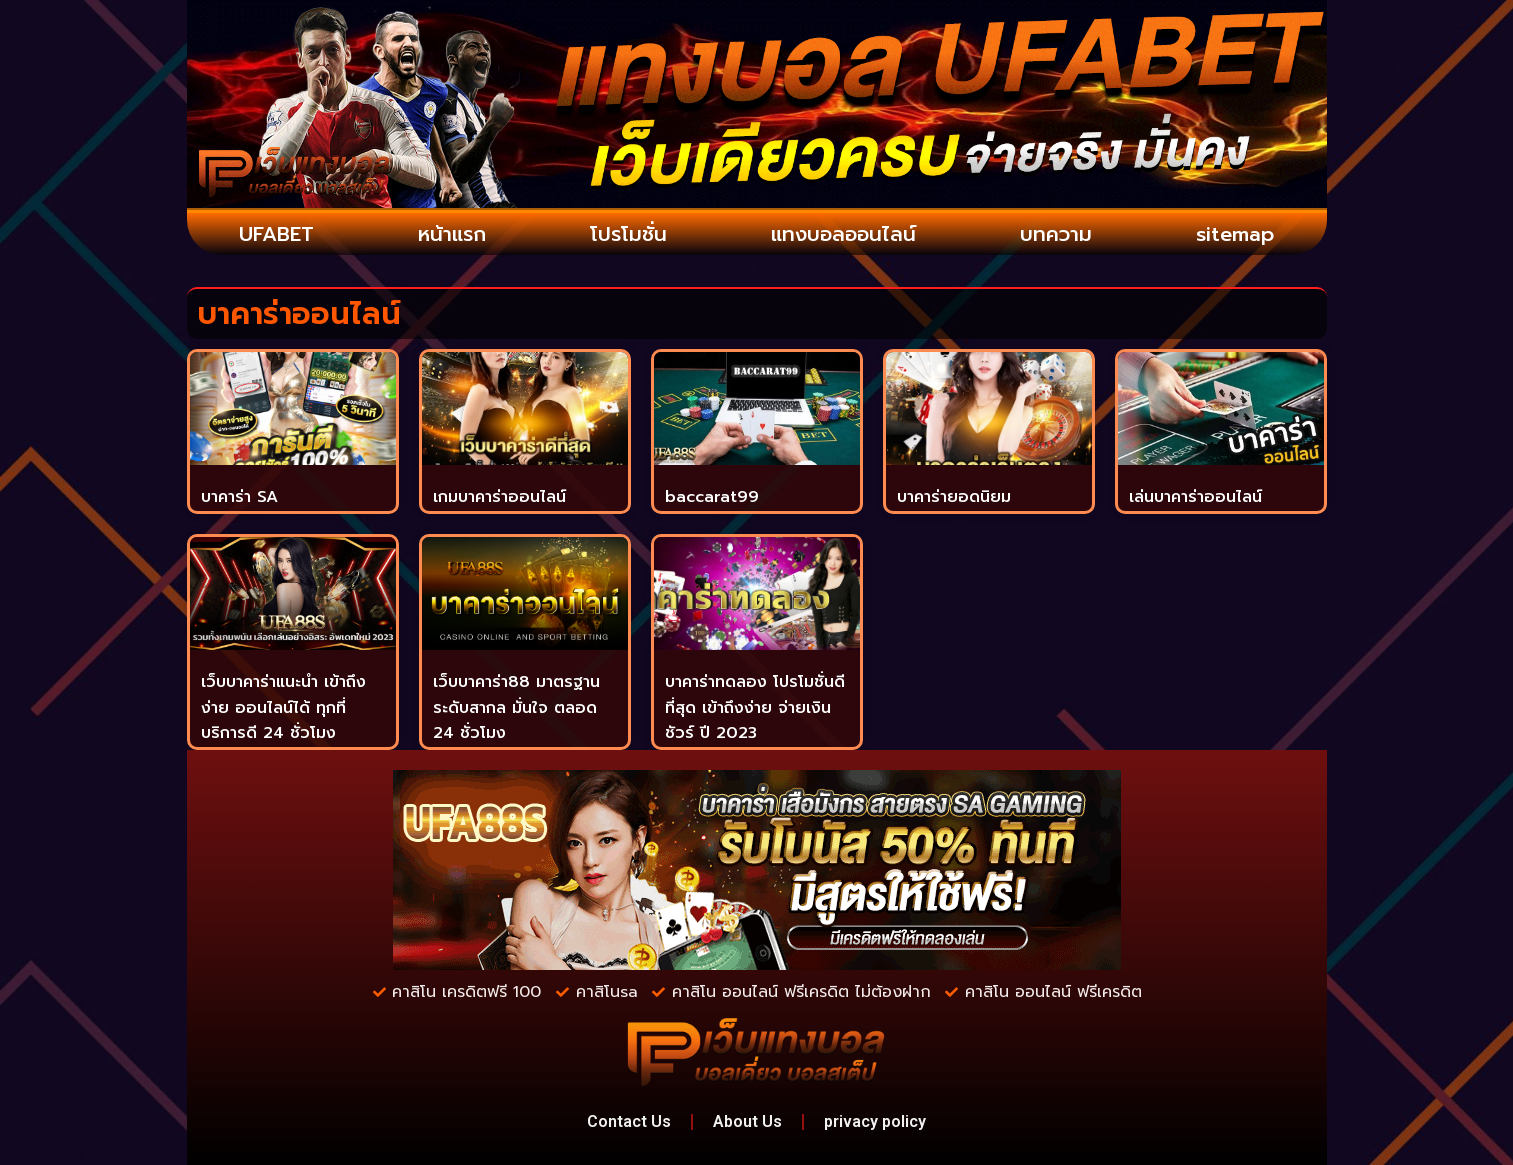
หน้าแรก (452, 234)
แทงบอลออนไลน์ (843, 234)
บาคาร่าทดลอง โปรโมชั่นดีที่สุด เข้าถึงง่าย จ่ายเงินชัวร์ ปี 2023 (755, 707)
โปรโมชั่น (628, 234)
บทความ (1056, 234)
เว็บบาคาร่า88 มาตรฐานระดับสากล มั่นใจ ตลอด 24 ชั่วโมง (516, 707)
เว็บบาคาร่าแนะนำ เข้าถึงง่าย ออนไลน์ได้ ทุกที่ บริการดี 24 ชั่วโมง (283, 707)
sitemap (1235, 234)
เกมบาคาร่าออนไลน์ (499, 497)
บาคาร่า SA (239, 497)
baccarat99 (712, 497)
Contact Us (629, 1121)
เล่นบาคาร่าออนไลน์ (1195, 497)
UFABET (276, 234)
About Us (747, 1121)
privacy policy (875, 1121)
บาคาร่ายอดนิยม (954, 497)
